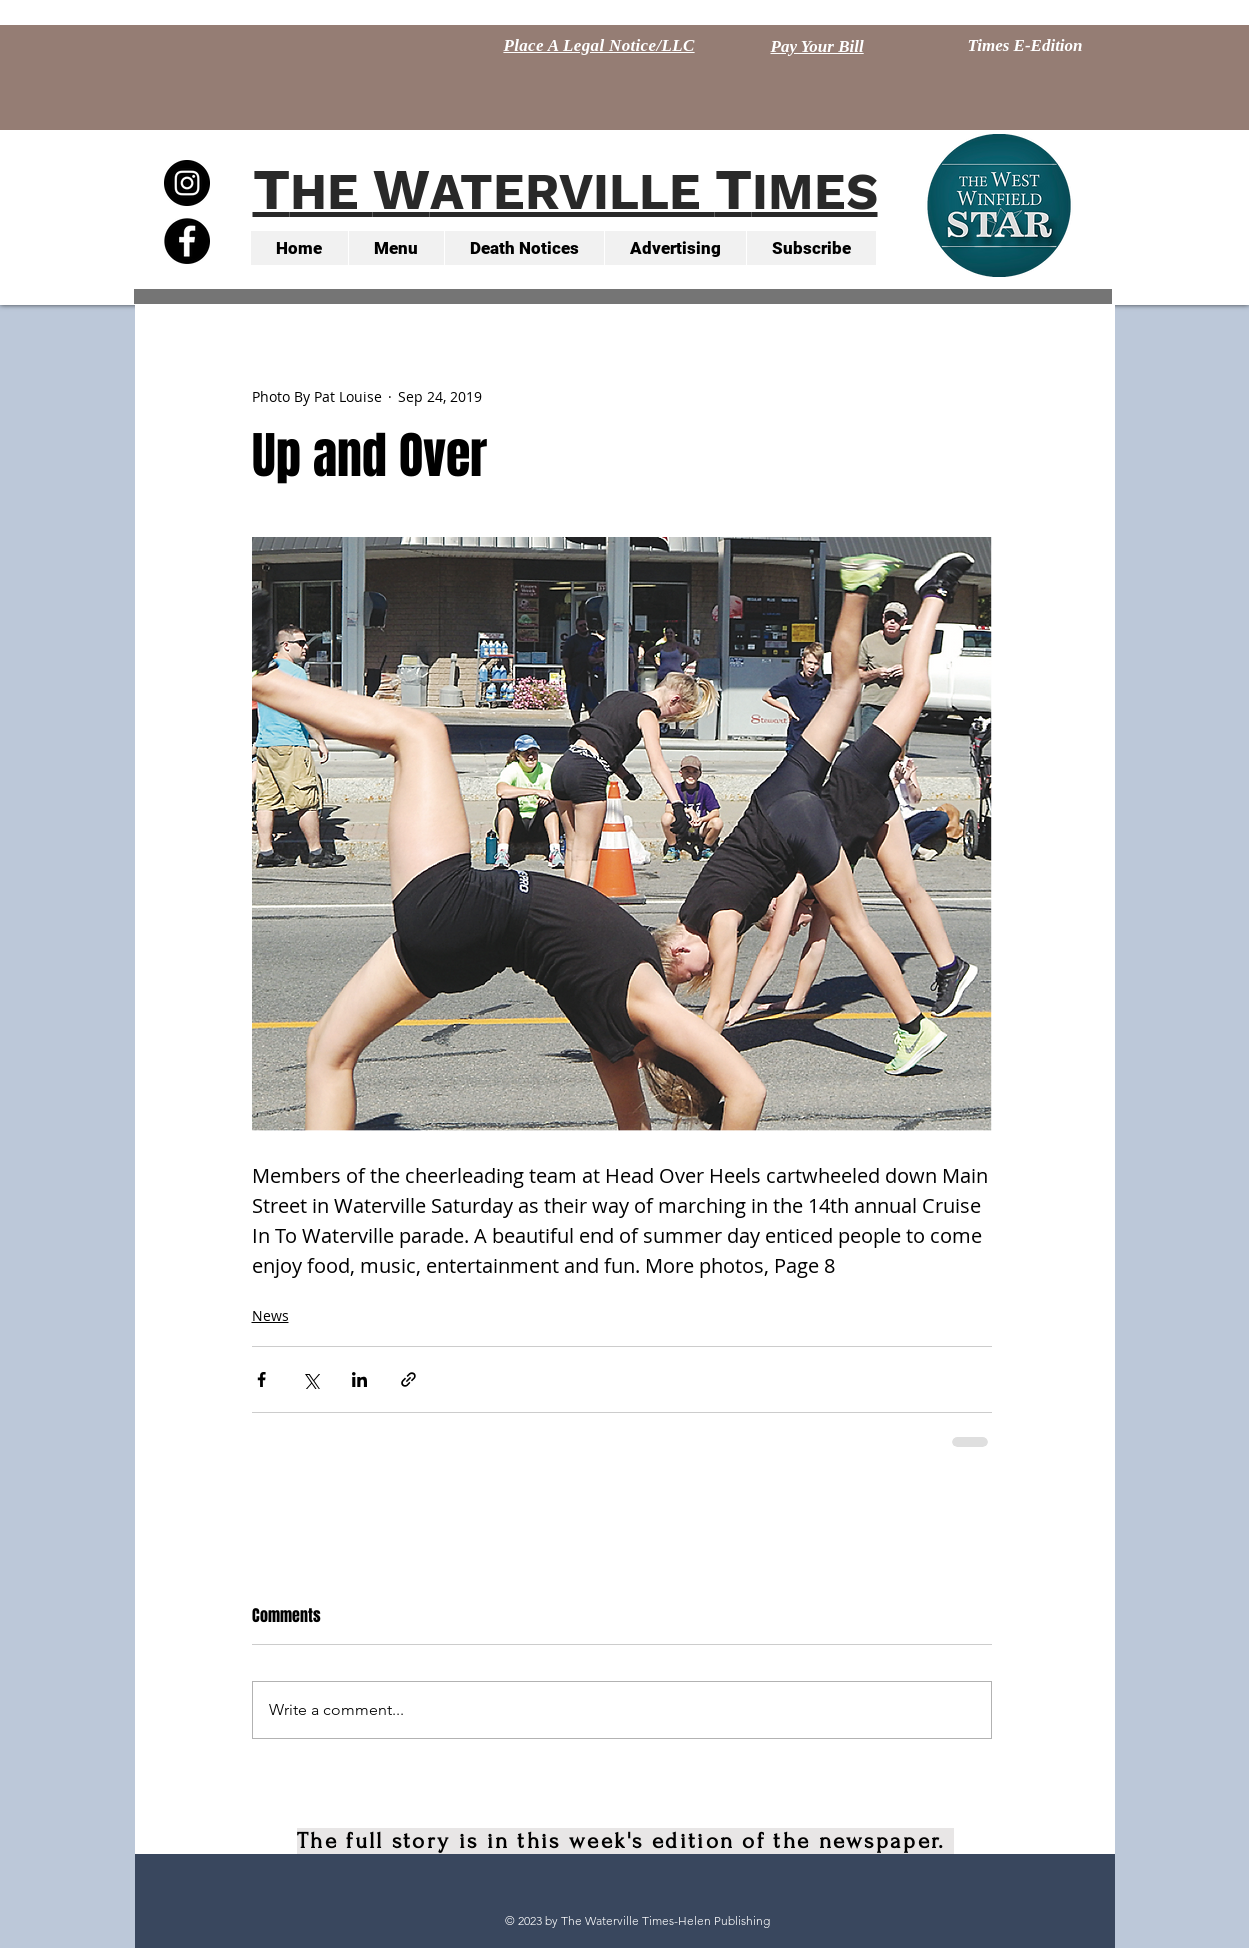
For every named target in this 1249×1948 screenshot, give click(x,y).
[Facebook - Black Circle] (187, 241)
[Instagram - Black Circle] (187, 183)
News (270, 1315)
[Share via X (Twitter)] (310, 1379)
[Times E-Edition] (1025, 46)
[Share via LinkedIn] (359, 1379)
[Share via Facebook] (261, 1379)
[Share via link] (408, 1379)
